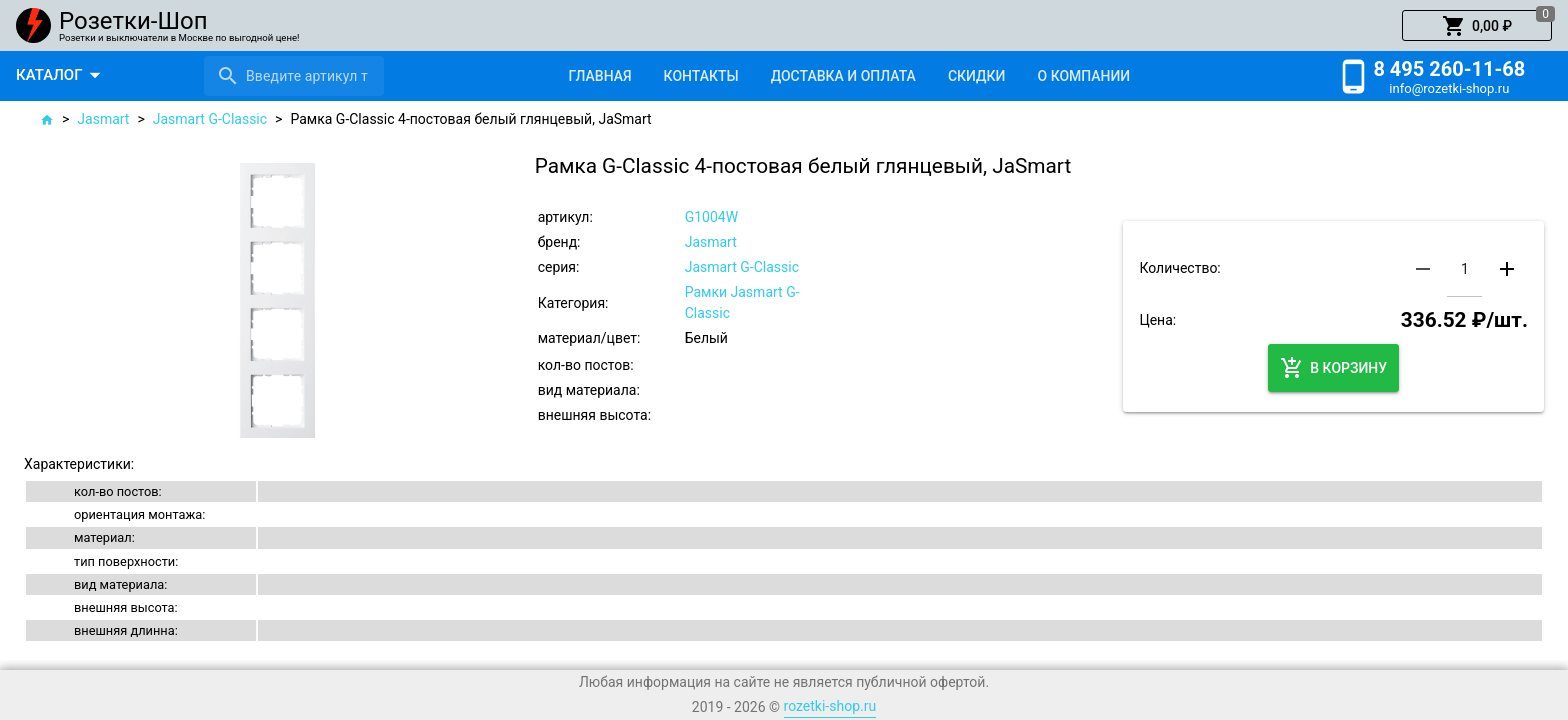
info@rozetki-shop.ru (1449, 88)
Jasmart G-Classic (210, 119)
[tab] (599, 76)
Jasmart (103, 119)
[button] (1477, 26)
